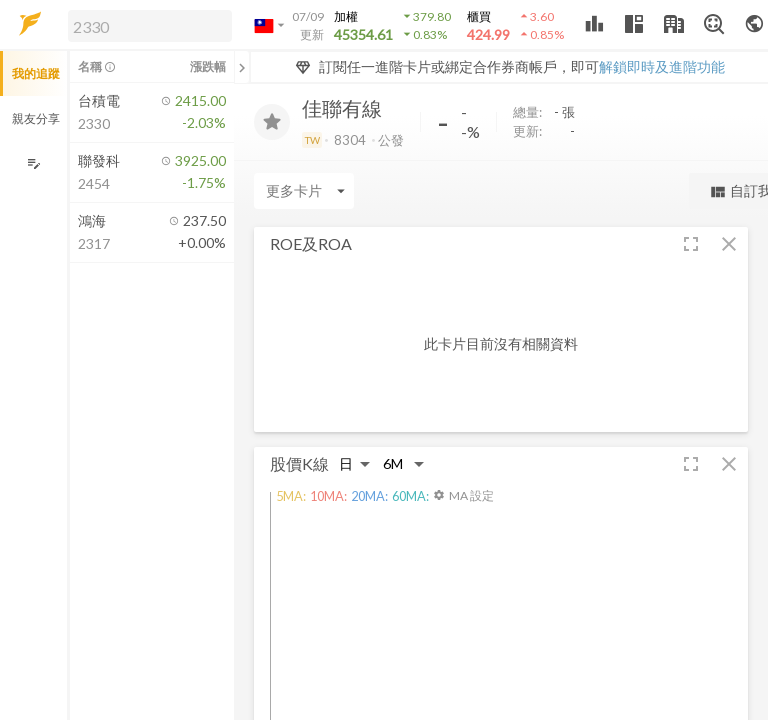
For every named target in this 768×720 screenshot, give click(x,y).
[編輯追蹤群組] (33, 163)
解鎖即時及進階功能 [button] (662, 66)
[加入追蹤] (272, 122)
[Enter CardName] (304, 191)
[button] (146, 25)
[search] (150, 26)
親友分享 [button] (36, 118)
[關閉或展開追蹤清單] (242, 67)
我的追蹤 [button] (36, 73)
